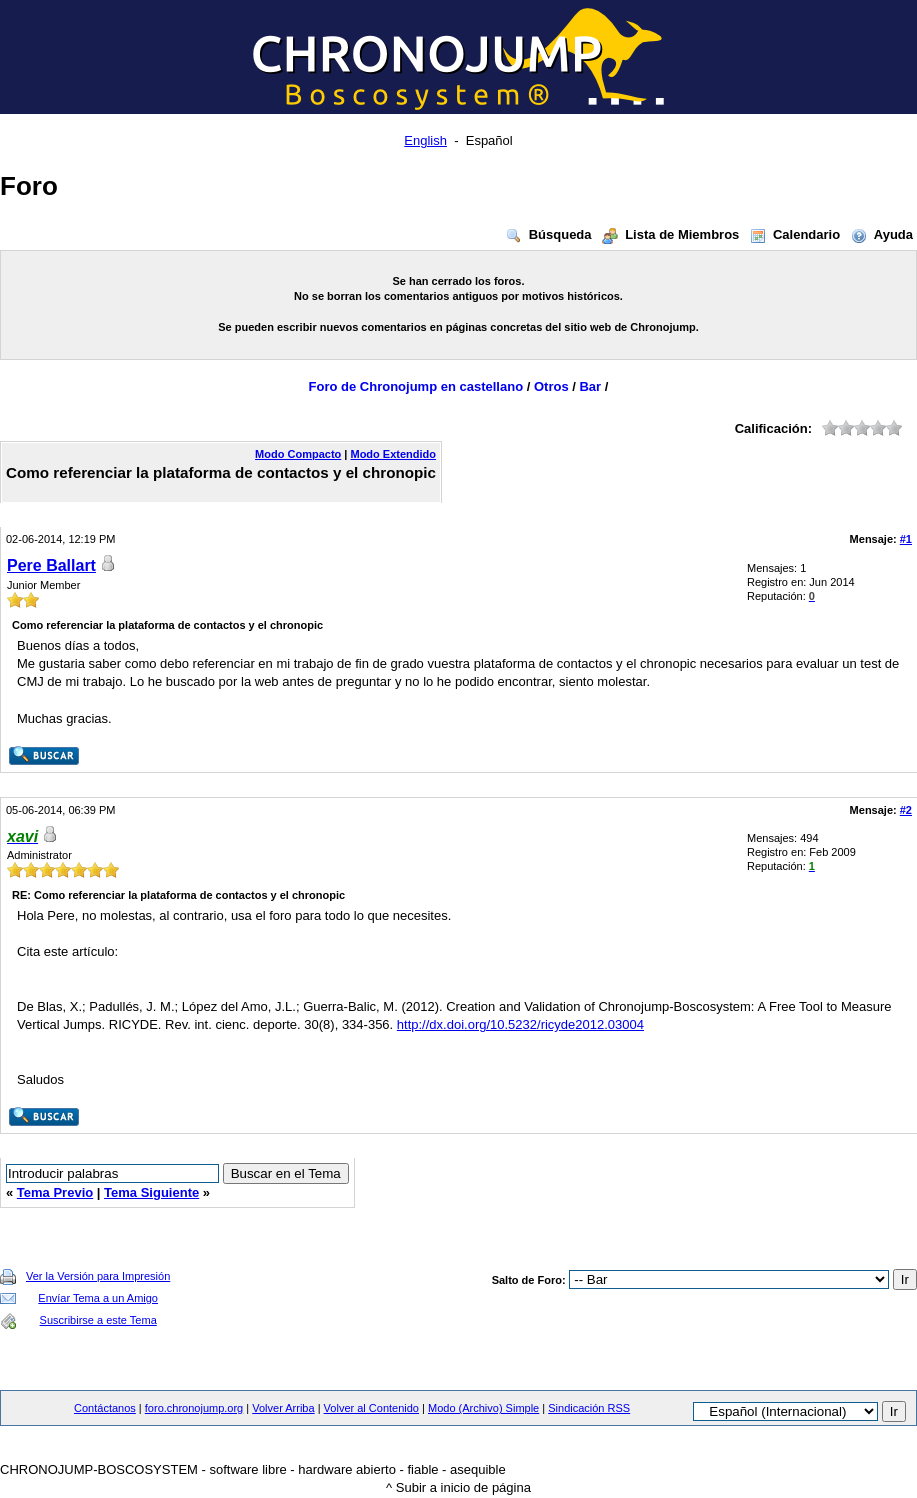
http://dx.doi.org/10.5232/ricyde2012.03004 (520, 1024)
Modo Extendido (393, 454)
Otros (551, 386)
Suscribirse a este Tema (98, 1320)
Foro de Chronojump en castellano (416, 386)
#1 (906, 539)
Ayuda (881, 234)
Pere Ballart (51, 565)
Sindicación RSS (589, 1408)
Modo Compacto (298, 454)
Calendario (794, 234)
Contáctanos (105, 1408)
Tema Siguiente (151, 1192)
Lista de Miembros (669, 234)
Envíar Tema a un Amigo (98, 1298)
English (425, 140)
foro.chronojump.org (194, 1408)
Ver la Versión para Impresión (98, 1276)
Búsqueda (548, 234)
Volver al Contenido (371, 1408)
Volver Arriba (283, 1408)
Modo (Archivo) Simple (483, 1408)
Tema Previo (55, 1192)
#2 (906, 810)
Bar (590, 386)
